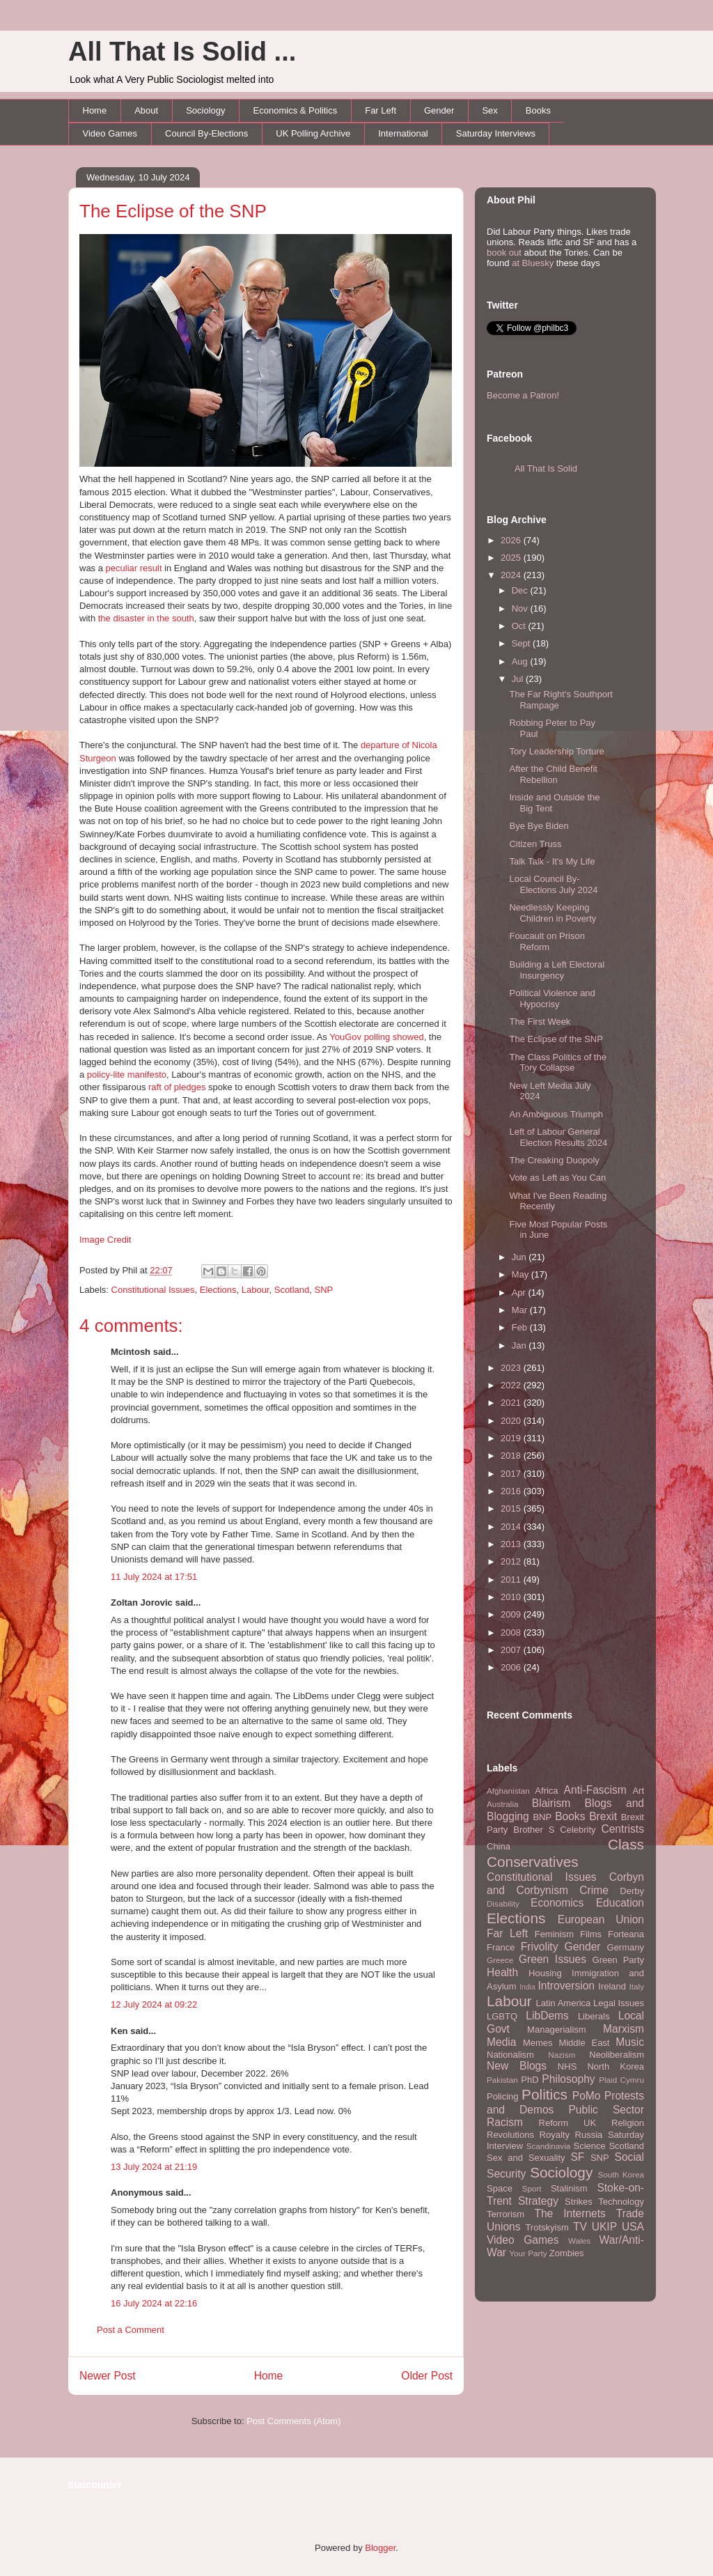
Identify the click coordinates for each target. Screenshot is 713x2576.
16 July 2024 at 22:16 (154, 2303)
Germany (625, 1947)
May (521, 1274)
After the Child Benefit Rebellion (553, 774)
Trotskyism (546, 2227)
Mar (521, 1310)
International (403, 133)
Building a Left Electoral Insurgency (556, 970)
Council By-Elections (206, 133)
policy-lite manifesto (126, 1074)
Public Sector (606, 2110)
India (527, 1987)
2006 (512, 1667)
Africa (546, 1790)
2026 (512, 540)
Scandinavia (548, 2145)
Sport (532, 2188)
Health (502, 1972)
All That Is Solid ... (182, 51)
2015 (512, 1508)
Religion (627, 2123)
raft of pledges (176, 1087)
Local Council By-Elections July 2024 (553, 884)
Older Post (427, 2376)
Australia (502, 1803)
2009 (512, 1614)
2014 (512, 1526)
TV (580, 2227)
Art (638, 1790)
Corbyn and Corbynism (565, 1883)
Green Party (618, 1960)
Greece (500, 1959)
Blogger (380, 2548)
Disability (503, 1903)
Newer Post (107, 2376)
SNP (324, 1290)
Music (630, 2042)
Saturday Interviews (495, 133)
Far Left (380, 110)
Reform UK (568, 2123)
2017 (512, 1473)
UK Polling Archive (313, 133)
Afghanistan (508, 1790)
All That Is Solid (546, 468)
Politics (544, 2094)
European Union (601, 1919)
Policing (503, 2096)
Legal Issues (618, 2003)
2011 (512, 1579)
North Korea (615, 2066)
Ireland (612, 1986)
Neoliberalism (616, 2054)
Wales (579, 2240)
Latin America (563, 2003)
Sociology (205, 110)
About (146, 110)
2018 (512, 1455)
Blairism (551, 1803)
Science (590, 2146)
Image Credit (105, 1239)
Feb (521, 1327)
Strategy (538, 2201)
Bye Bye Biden (538, 826)
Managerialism (556, 2029)
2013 (512, 1544)
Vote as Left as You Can (557, 1177)
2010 (512, 1597)
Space (499, 2188)
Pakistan (502, 2079)
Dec (521, 590)
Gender (439, 110)
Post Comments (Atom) (293, 2421)
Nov (521, 608)
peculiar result (134, 568)
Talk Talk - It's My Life (552, 861)
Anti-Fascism (595, 1790)
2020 (512, 1420)
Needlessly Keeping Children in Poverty (552, 913)
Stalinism (569, 2188)
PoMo (586, 2096)
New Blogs (517, 2066)
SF (577, 2157)
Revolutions (510, 2134)
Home (95, 110)
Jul (519, 679)
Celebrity (577, 1829)
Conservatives (533, 1862)
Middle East (583, 2043)
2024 (512, 575)
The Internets (569, 2213)
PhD (529, 2079)
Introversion (566, 1986)
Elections (218, 1290)
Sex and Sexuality (526, 2157)
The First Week (539, 1021)
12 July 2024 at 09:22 (154, 2004)
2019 (512, 1438)
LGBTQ (502, 2016)
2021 (512, 1402)
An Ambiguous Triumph (555, 1114)
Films (591, 1934)
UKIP (604, 2227)
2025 (512, 557)
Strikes (579, 2201)
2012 (512, 1561)
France (501, 1947)
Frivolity (539, 1947)
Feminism (554, 1934)
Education (620, 1903)
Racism (505, 2122)
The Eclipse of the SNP (173, 211)
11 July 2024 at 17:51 (154, 1577)
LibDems (547, 2016)
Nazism (561, 2054)
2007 (512, 1650)
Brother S (533, 1829)
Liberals (594, 2016)
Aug (521, 661)
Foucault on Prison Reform (546, 941)
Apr (520, 1292)
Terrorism (505, 2214)
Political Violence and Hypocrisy (552, 998)
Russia (589, 2134)
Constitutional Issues (153, 1290)
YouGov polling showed (376, 1037)
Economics (557, 1903)
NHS (567, 2066)
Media (501, 2042)
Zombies (566, 2253)
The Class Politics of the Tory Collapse (557, 1062)
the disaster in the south (146, 618)
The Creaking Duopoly (554, 1160)
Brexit (603, 1816)
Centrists (622, 1829)
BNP (542, 1817)
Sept (522, 643)
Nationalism (510, 2054)
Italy (636, 1986)
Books (538, 110)
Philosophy (568, 2079)
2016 (512, 1491)
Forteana (626, 1934)
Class (626, 1844)
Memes (538, 2043)
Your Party (528, 2253)
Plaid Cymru (621, 2079)
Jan (520, 1345)
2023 (512, 1368)
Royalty (555, 2134)
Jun (520, 1257)
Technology (621, 2201)
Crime (594, 1890)
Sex (489, 110)
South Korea (621, 2174)
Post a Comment (130, 2330)
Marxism (623, 2029)
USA (633, 2227)
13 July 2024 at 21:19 (154, 2167)
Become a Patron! (523, 395)
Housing (545, 1973)
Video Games (110, 133)
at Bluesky (533, 263)
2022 (512, 1385)
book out (504, 252)
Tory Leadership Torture (556, 751)
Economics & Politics (295, 110)
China (498, 1846)
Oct (520, 626)
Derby (632, 1891)
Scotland (292, 1290)
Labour (255, 1290)
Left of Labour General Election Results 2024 (558, 1137)
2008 (512, 1632)
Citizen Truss (535, 844)
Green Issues (552, 1959)
